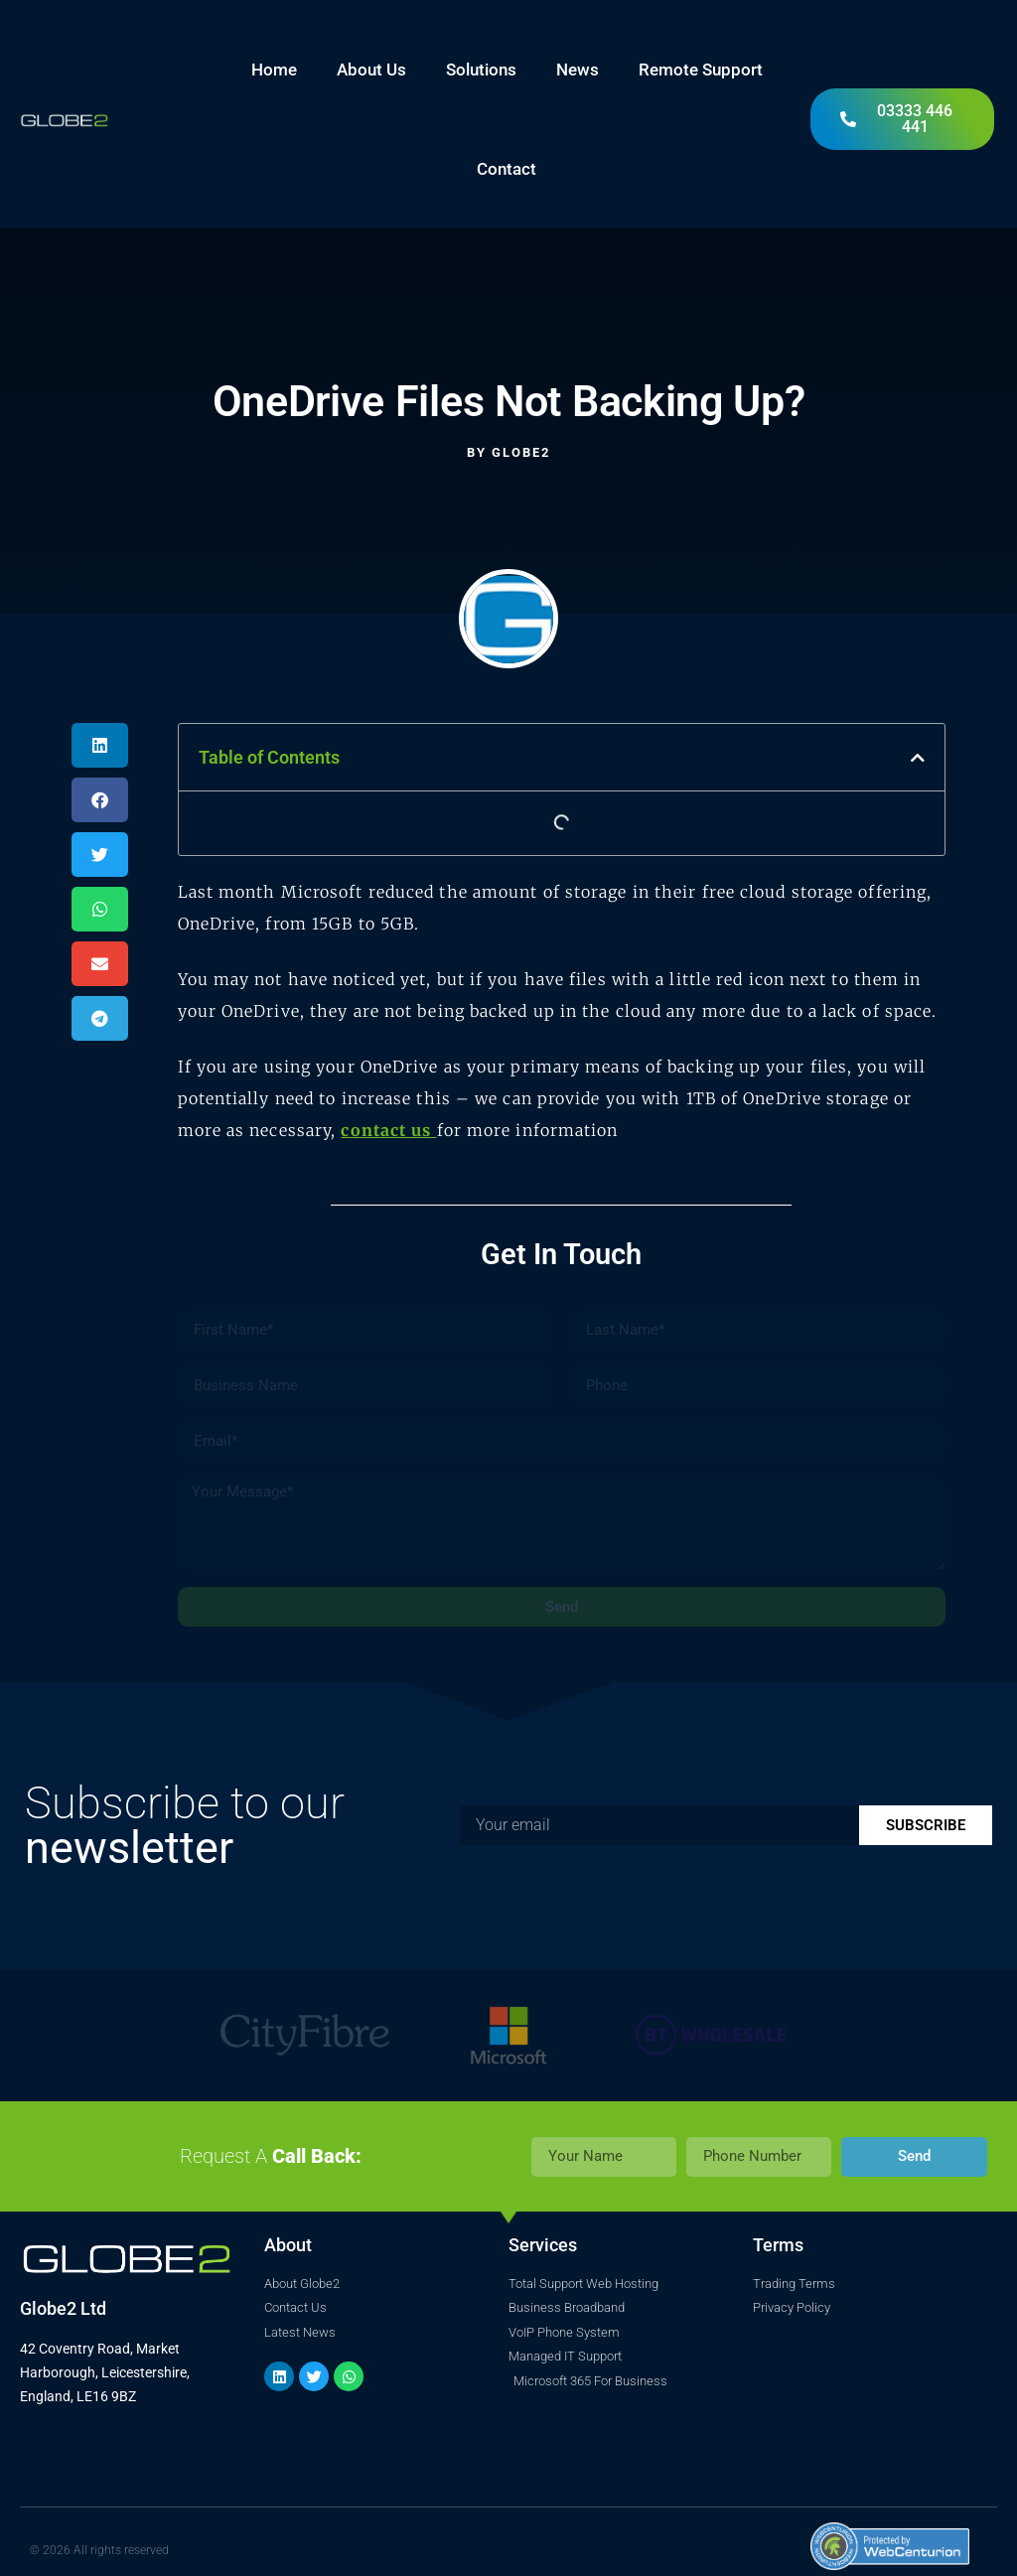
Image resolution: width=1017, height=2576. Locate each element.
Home (274, 69)
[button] (100, 745)
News (577, 69)
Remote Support (701, 69)
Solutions (481, 69)
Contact (506, 169)
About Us (371, 69)
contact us (388, 1130)
